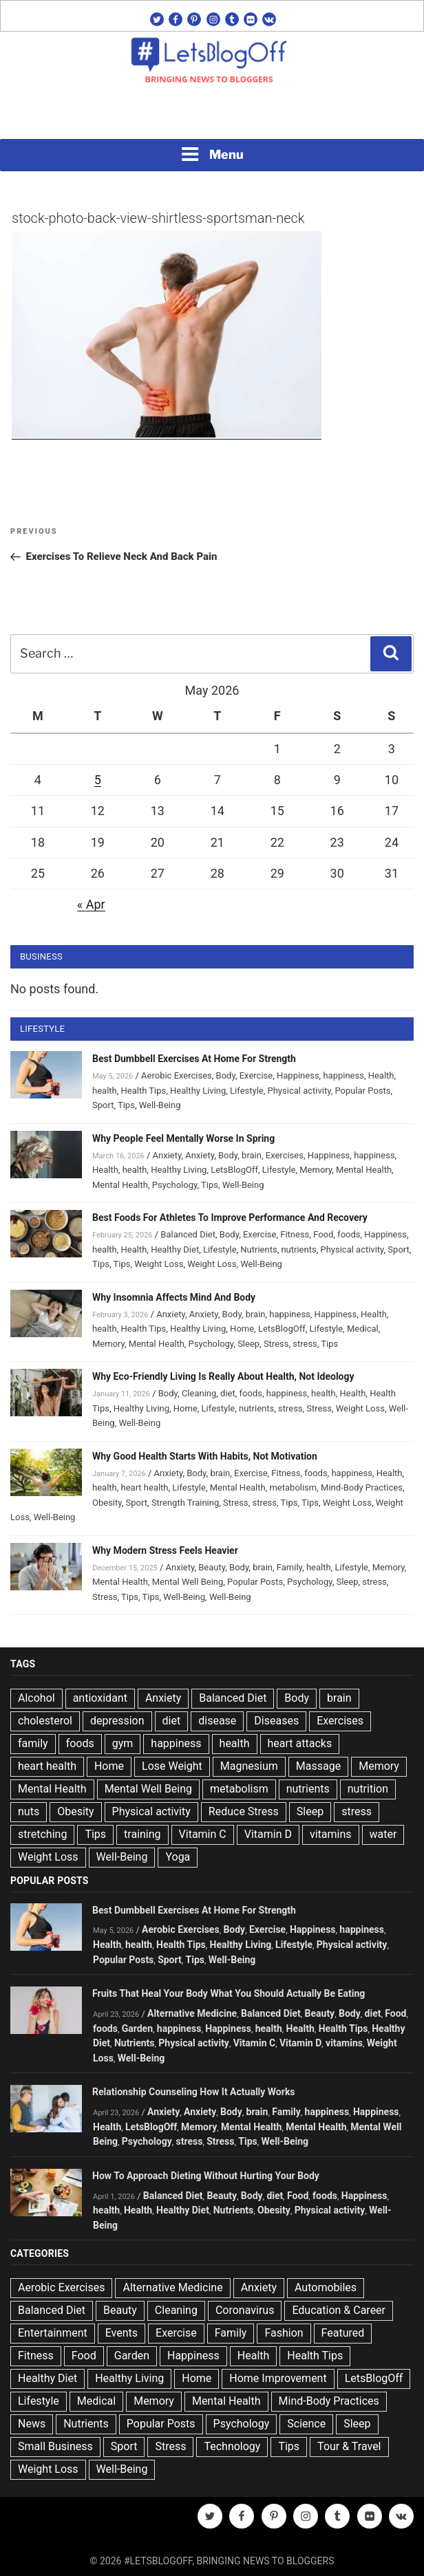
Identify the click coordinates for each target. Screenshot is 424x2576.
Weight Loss (158, 1264)
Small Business (55, 2446)
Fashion (283, 2332)
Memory (315, 1170)
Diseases (276, 1720)
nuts (28, 1811)
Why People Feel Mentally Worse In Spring (183, 1138)
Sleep (248, 1344)
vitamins (331, 1834)
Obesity (107, 1502)
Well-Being (160, 1105)
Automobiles (326, 2287)
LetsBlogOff (234, 1170)
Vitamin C (202, 1834)
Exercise (256, 1075)
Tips (126, 1105)
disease (217, 1720)
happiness (343, 1075)
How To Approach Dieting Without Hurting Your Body (205, 2175)
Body (225, 1075)
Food (323, 1234)
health (104, 1090)
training (142, 1834)
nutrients (298, 1249)
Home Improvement (277, 2378)
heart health (145, 1487)
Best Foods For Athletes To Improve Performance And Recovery (230, 1217)
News (31, 2423)
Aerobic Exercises (176, 1075)
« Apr (91, 904)
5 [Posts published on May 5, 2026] (97, 779)
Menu (212, 154)
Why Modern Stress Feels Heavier (165, 1550)
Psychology (175, 1185)
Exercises (285, 1155)
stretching (42, 1834)
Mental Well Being (188, 1582)
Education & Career (338, 2310)
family (33, 1743)
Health (381, 1075)
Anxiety (167, 1155)
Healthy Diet (175, 1249)
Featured (343, 2332)
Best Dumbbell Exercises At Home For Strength (194, 1058)
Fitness (294, 1234)
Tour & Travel (349, 2446)
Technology (232, 2446)
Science (306, 2423)
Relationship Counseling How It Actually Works (193, 2091)
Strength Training (185, 1502)
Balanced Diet (187, 1234)
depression (117, 1720)
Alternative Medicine (192, 2013)
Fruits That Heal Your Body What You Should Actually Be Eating (228, 1993)
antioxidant (100, 1697)
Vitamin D (268, 1834)
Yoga (177, 1856)
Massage (318, 1766)
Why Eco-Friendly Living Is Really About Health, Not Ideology (223, 1376)
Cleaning (199, 1393)
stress (305, 1344)
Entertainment (52, 2332)
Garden (137, 2028)
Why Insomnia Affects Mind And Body (173, 1297)
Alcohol (36, 1697)
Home (242, 1328)
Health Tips (144, 1090)
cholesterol (45, 1720)
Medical (363, 1328)
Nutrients (258, 1249)
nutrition (368, 1788)
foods (348, 1234)
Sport (103, 1105)
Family (289, 1567)
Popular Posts (362, 1090)
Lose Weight (172, 1766)
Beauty (211, 1567)
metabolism (293, 1487)
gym (123, 1743)
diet (227, 1393)
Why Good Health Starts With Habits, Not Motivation (204, 1456)
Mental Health (364, 1170)
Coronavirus (245, 2310)
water (383, 1834)
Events (121, 2332)
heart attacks (300, 1743)
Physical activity (299, 1090)
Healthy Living (198, 1090)
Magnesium (249, 1766)
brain (252, 1155)
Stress (276, 1344)
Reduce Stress (244, 1811)
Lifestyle (247, 1090)
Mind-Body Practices (362, 1487)
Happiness (298, 1075)
